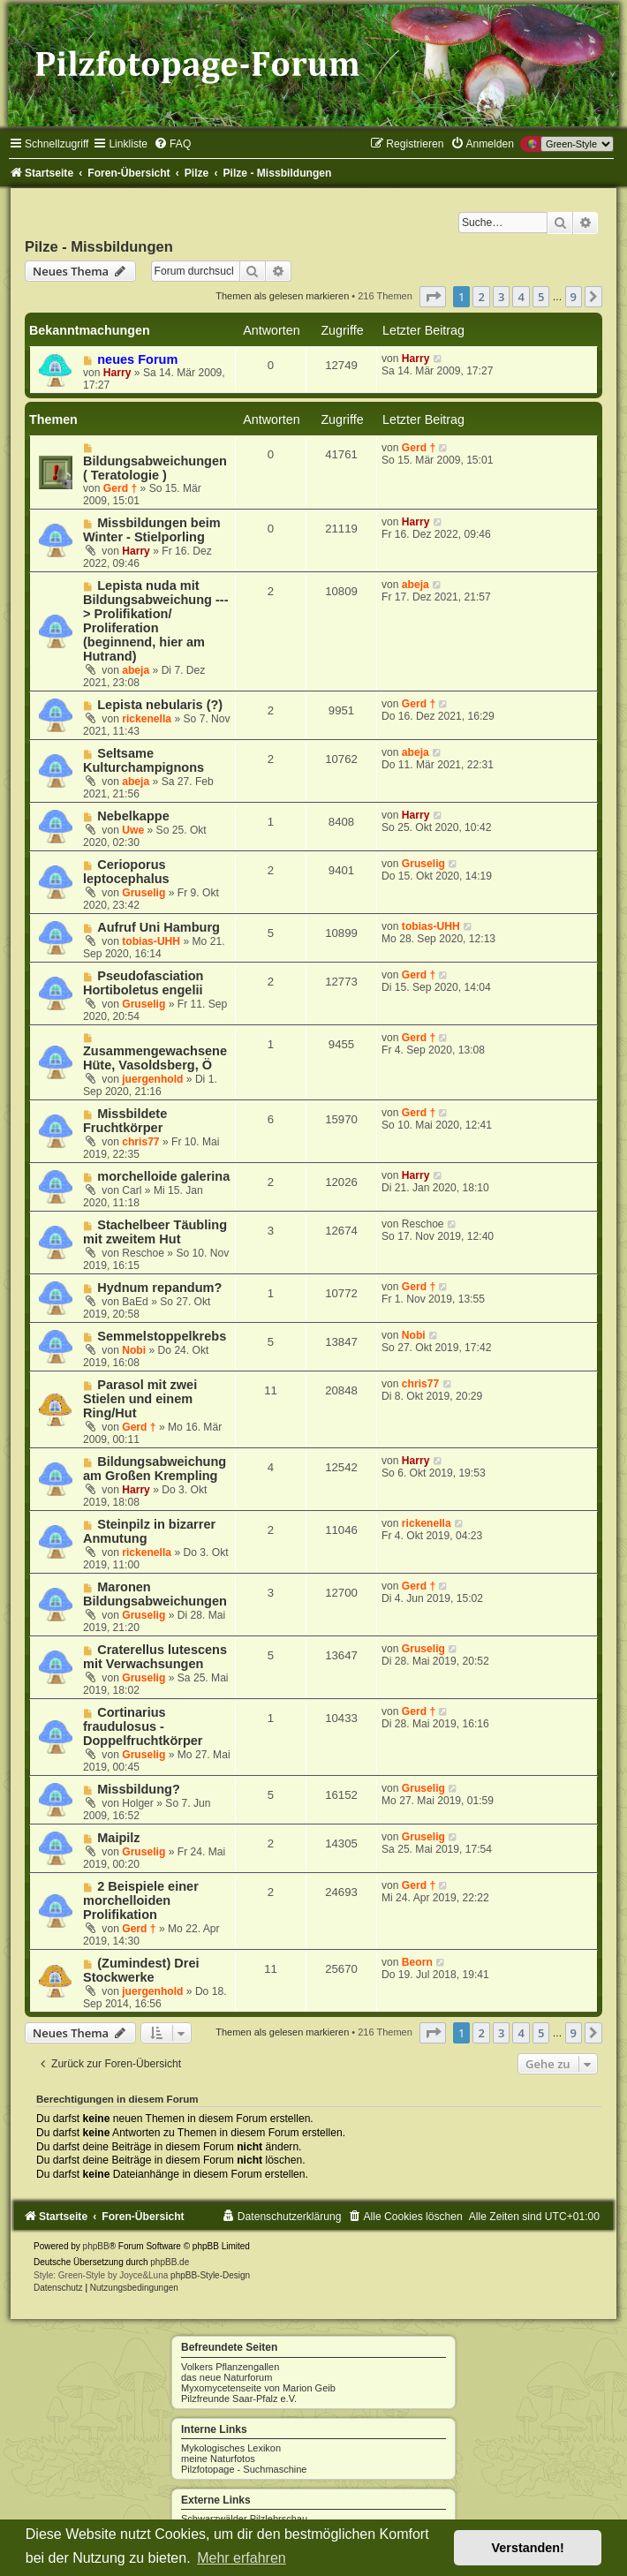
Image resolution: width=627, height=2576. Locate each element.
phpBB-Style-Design (210, 2275)
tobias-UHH (151, 941)
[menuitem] (172, 144)
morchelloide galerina (163, 1176)
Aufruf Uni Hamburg (158, 927)
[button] (432, 296)
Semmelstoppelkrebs (161, 1336)
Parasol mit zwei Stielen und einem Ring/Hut (140, 1399)
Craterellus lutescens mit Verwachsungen (155, 1657)
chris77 (140, 1142)
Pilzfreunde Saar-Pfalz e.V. (239, 2398)
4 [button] (520, 297)
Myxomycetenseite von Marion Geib (258, 2388)
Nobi (134, 1350)
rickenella (146, 719)
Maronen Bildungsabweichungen (155, 1594)
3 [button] (501, 297)
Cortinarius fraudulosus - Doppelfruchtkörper (143, 1726)
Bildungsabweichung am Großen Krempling (154, 1468)
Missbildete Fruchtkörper (125, 1121)
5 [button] (541, 297)
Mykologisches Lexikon (231, 2448)
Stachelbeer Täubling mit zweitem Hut (155, 1232)
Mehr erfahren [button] (241, 2557)
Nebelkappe (133, 816)
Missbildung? (138, 1789)
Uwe (133, 830)
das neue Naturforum (226, 2377)
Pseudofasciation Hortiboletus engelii (143, 983)
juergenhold (152, 1079)
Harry (117, 372)
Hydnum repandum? (159, 1287)
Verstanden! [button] (528, 2548)
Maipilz (118, 1838)
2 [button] (481, 297)
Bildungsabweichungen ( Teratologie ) (155, 468)
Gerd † (120, 488)
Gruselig (143, 893)
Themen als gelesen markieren (282, 296)
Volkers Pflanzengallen (230, 2366)
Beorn (417, 1962)
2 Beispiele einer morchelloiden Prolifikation (141, 1900)
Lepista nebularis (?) (160, 705)
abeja (135, 670)
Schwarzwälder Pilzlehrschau (244, 2518)
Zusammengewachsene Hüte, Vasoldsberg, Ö (155, 1058)
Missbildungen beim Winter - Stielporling (152, 530)
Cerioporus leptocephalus (126, 871)
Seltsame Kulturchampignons (143, 760)
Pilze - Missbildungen (99, 246)
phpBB (96, 2246)
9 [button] (573, 297)
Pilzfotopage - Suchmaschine (243, 2469)
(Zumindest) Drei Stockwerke (141, 1970)
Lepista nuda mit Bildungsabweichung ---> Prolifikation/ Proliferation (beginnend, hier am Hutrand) (156, 620)
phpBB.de (169, 2262)
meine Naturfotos (218, 2458)
